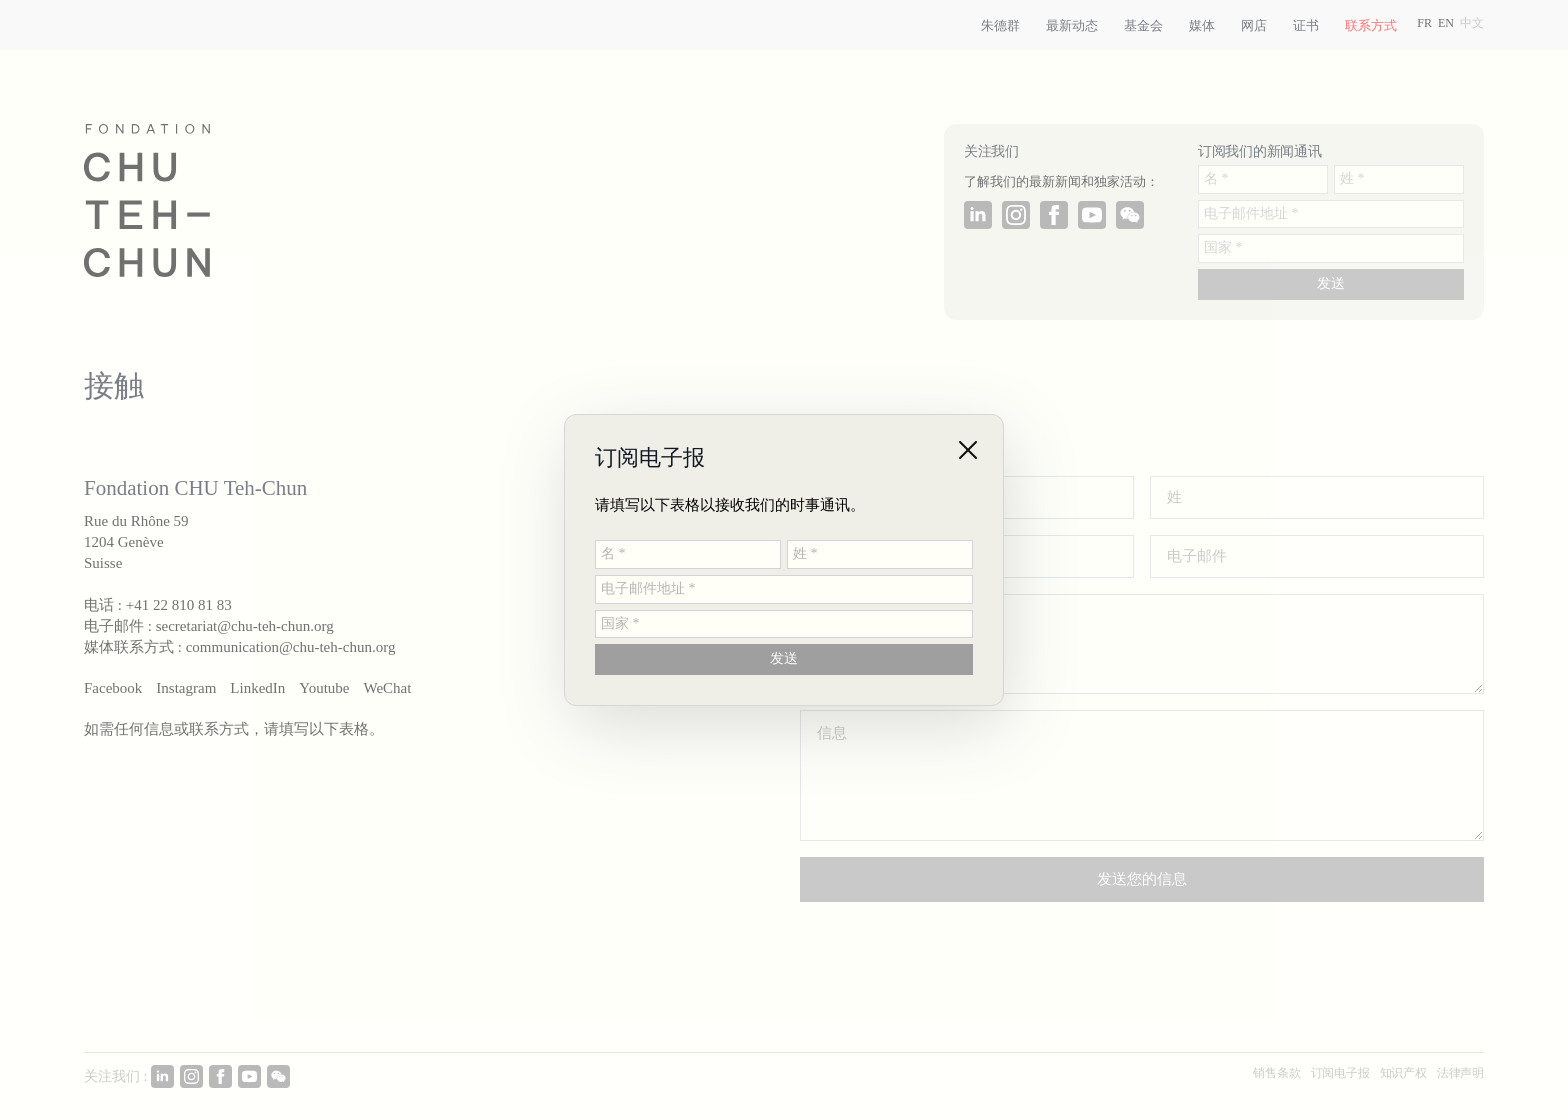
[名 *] (688, 554)
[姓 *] (880, 554)
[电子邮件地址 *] (784, 589)
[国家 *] (784, 624)
